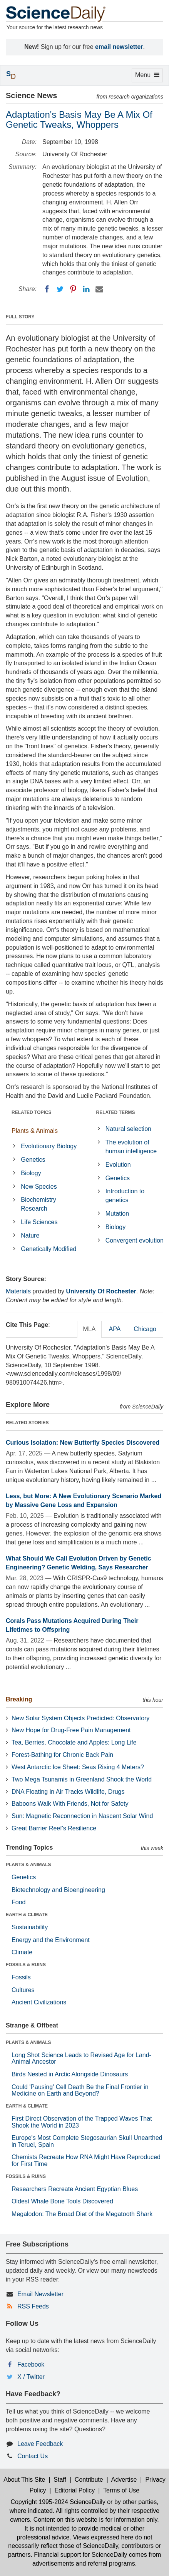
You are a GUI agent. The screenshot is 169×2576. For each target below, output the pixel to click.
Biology (31, 1173)
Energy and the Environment (51, 1940)
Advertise (124, 2479)
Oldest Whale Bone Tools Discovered (62, 2201)
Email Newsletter (40, 2294)
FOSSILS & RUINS (26, 1964)
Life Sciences (39, 1222)
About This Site (24, 2479)
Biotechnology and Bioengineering (58, 1890)
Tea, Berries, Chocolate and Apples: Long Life (74, 1742)
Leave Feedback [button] (40, 2444)
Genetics (33, 1159)
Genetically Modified (48, 1249)
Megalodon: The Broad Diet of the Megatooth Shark (82, 2214)
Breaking (19, 1699)
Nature (30, 1235)
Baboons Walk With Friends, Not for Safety (70, 1803)
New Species (39, 1186)
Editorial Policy (74, 2490)
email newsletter (119, 46)
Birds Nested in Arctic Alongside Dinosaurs (70, 2074)
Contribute (89, 2479)
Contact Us (32, 2456)
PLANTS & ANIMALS (28, 1864)
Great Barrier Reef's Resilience (54, 1828)
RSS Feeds (33, 2306)
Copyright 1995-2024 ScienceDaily (57, 2502)
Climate (22, 1952)
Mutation (117, 1213)
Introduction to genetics (124, 1195)
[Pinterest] (73, 289)
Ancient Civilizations (39, 2002)
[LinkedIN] (86, 289)
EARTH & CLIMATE (27, 1914)
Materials (18, 1291)
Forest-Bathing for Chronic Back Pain (62, 1754)
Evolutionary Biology (49, 1146)
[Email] (99, 289)
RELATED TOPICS (32, 1112)
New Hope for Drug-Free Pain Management (71, 1730)
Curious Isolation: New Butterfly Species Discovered (82, 1442)
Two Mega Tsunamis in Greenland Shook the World (82, 1779)
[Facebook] (47, 289)
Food (18, 1902)
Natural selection (128, 1129)
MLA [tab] (89, 1329)
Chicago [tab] (145, 1329)
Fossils (21, 1977)
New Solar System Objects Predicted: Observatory (80, 1718)
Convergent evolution (134, 1240)
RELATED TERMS (115, 1112)
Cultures (23, 1990)
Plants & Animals (35, 1130)
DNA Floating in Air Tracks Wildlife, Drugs (68, 1791)
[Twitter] (60, 289)
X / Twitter (31, 2377)
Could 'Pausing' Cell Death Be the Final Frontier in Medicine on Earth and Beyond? (80, 2090)
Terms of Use (121, 2490)
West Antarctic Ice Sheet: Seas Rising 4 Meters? (78, 1767)
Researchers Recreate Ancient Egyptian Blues (75, 2189)
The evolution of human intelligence (131, 1146)
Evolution (118, 1164)
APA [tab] (114, 1329)
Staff (60, 2479)
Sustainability (30, 1927)
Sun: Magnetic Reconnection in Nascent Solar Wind (82, 1816)
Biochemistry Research (38, 1204)
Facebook (30, 2364)
